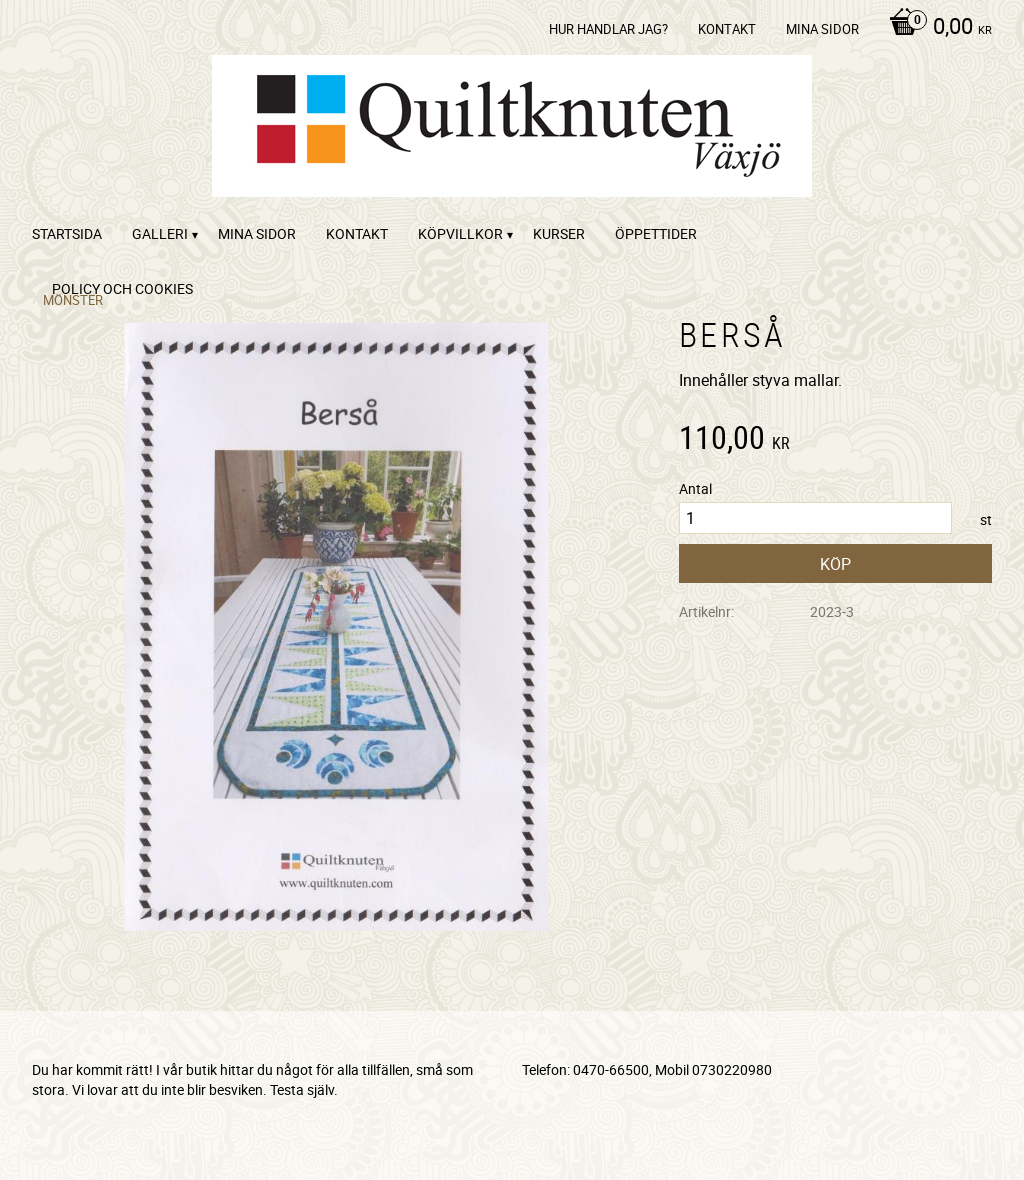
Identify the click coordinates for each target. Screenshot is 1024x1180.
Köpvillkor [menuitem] (460, 233)
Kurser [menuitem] (559, 233)
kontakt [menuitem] (727, 29)
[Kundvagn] (935, 28)
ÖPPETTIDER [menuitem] (656, 233)
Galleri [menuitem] (160, 233)
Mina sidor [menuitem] (822, 29)
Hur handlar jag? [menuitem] (608, 29)
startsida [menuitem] (67, 233)
